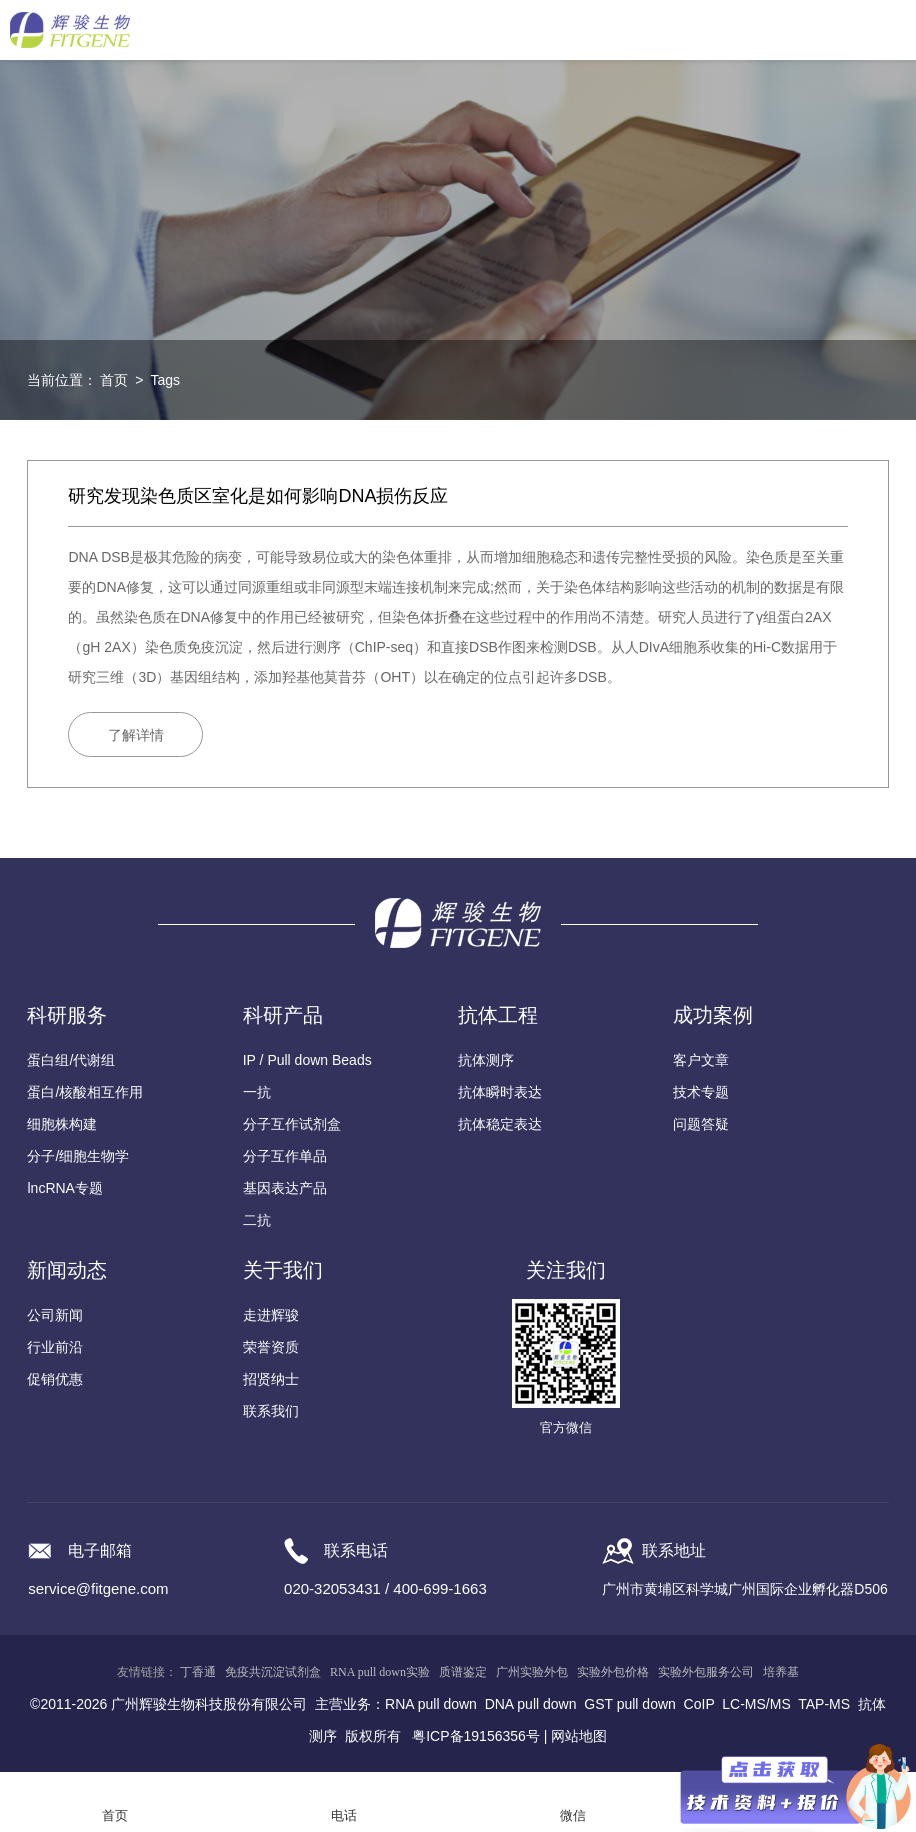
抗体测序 (486, 1060)
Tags (165, 380)
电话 (344, 1815)
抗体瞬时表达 (500, 1092)
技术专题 (701, 1092)
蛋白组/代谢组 (71, 1060)
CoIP (699, 1704)
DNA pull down (531, 1704)
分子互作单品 (285, 1156)
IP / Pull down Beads (307, 1060)
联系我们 (271, 1411)
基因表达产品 (285, 1188)
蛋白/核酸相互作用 (85, 1092)
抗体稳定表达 (500, 1124)
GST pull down (630, 1704)
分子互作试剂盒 (292, 1124)
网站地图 (579, 1736)
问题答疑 (701, 1124)
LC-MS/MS (756, 1704)
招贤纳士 (271, 1379)
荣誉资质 (271, 1347)
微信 (573, 1815)
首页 (114, 380)
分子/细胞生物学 (78, 1156)
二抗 (257, 1220)
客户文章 (701, 1060)
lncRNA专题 (64, 1188)
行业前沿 (55, 1347)
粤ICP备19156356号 (476, 1736)
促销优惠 (55, 1379)
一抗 (257, 1092)
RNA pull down (431, 1704)
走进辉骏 (271, 1315)
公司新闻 (55, 1315)
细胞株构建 (62, 1124)
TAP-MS (824, 1704)
